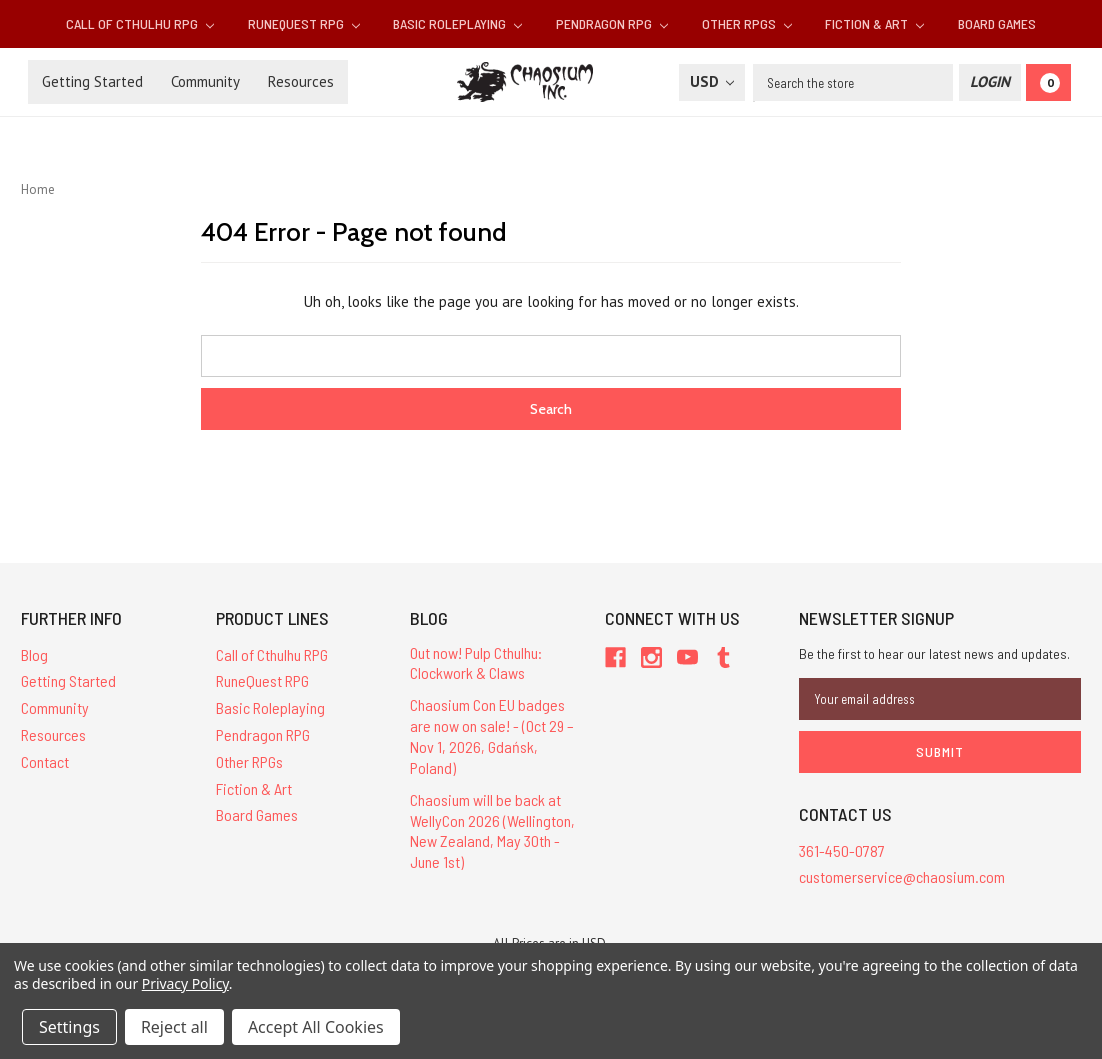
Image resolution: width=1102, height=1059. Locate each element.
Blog (34, 654)
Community (205, 81)
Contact (45, 761)
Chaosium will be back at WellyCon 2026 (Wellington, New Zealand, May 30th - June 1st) (492, 830)
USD (712, 81)
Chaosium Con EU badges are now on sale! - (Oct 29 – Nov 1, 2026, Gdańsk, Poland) (492, 735)
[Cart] (1048, 82)
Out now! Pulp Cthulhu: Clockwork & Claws (476, 663)
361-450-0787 (842, 850)
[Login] (990, 82)
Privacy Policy (185, 983)
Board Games (997, 23)
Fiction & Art (874, 23)
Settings (69, 1027)
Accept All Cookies (316, 1027)
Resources (301, 81)
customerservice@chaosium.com (902, 876)
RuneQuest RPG (304, 23)
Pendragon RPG (612, 23)
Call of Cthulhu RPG (140, 23)
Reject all (174, 1027)
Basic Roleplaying (457, 23)
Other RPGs (747, 23)
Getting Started (92, 81)
